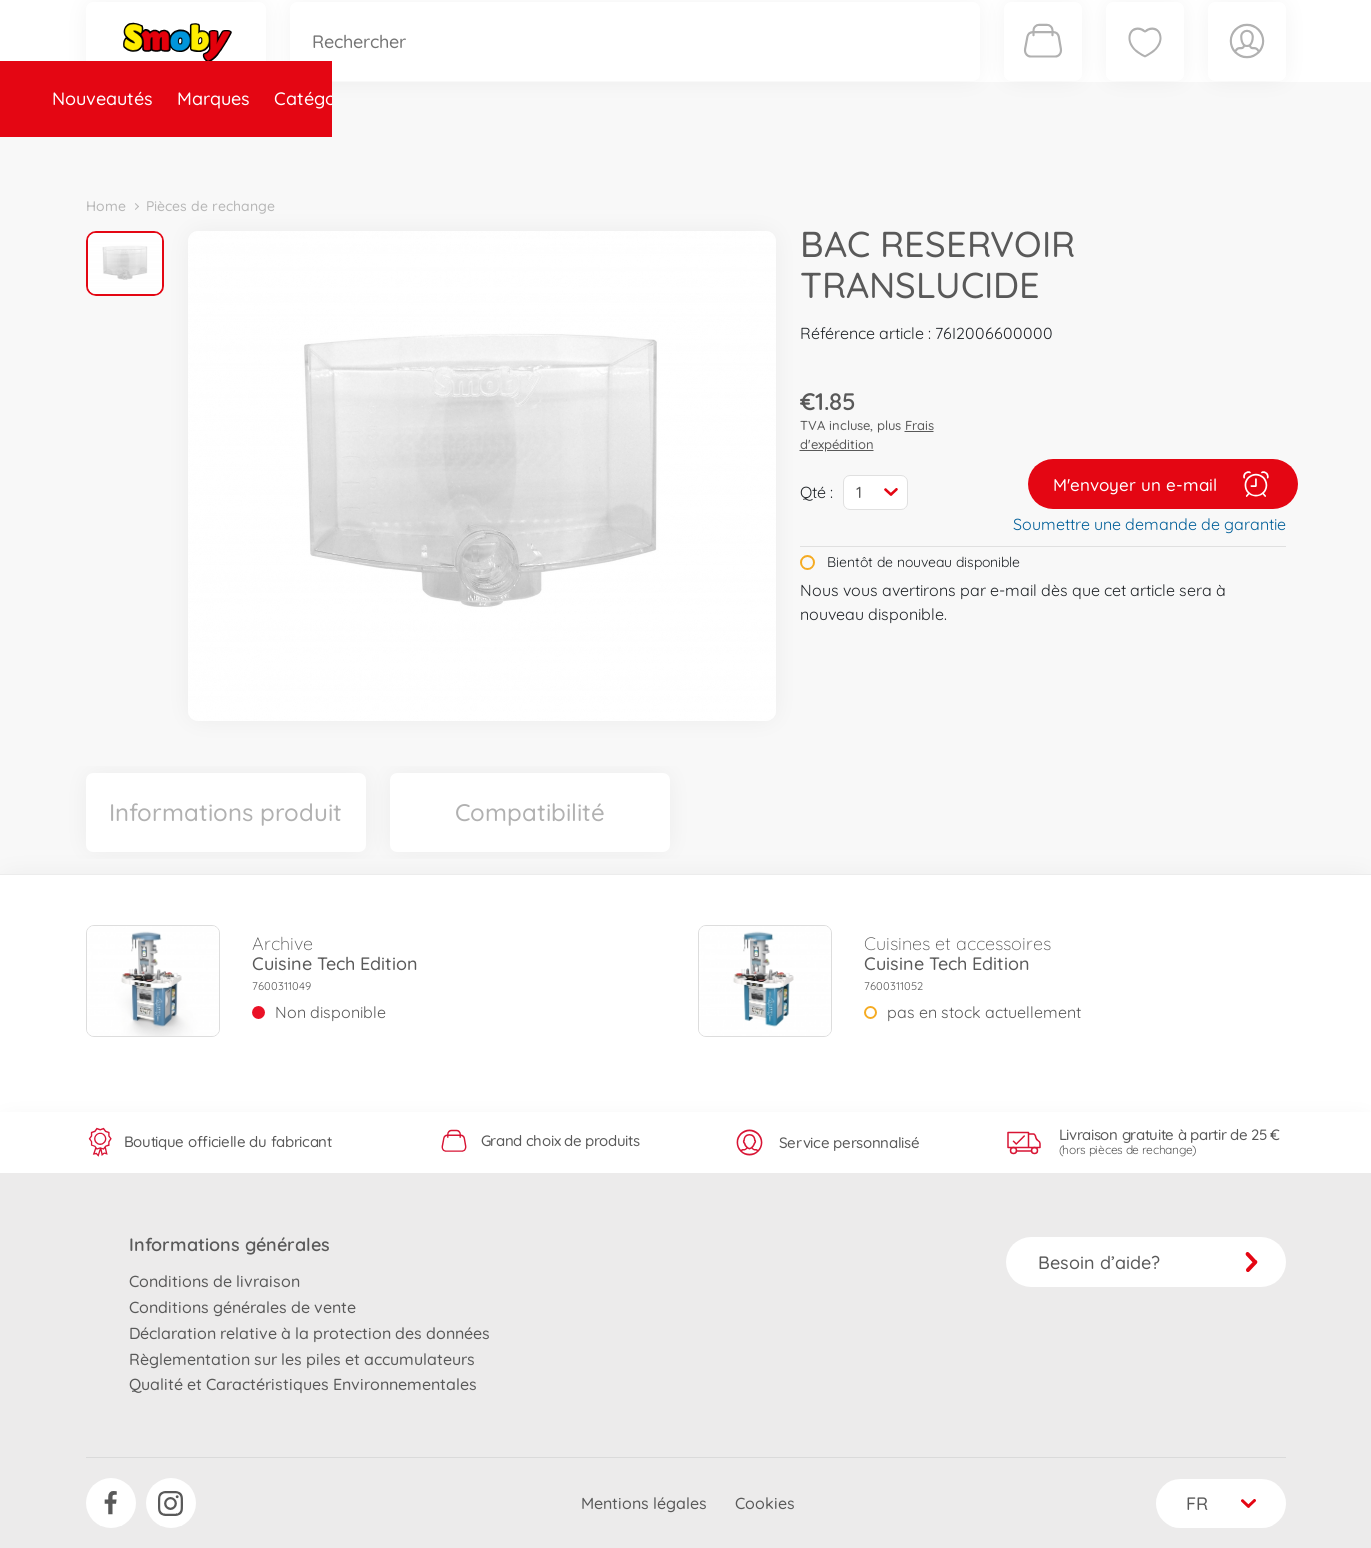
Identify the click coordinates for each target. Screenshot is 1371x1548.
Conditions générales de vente (242, 1307)
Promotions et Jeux (786, 153)
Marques (259, 153)
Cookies (765, 1503)
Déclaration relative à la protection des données (309, 1333)
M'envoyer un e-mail (1163, 484)
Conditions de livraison (214, 1281)
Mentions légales (644, 1503)
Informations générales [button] (229, 1244)
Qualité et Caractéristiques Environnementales (303, 1384)
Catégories (366, 153)
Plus (1062, 153)
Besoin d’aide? (1148, 1262)
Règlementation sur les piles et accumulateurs (302, 1359)
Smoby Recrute (1167, 153)
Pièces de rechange (517, 153)
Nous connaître (956, 153)
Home (106, 206)
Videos (651, 153)
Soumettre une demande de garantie (1149, 524)
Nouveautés (148, 153)
